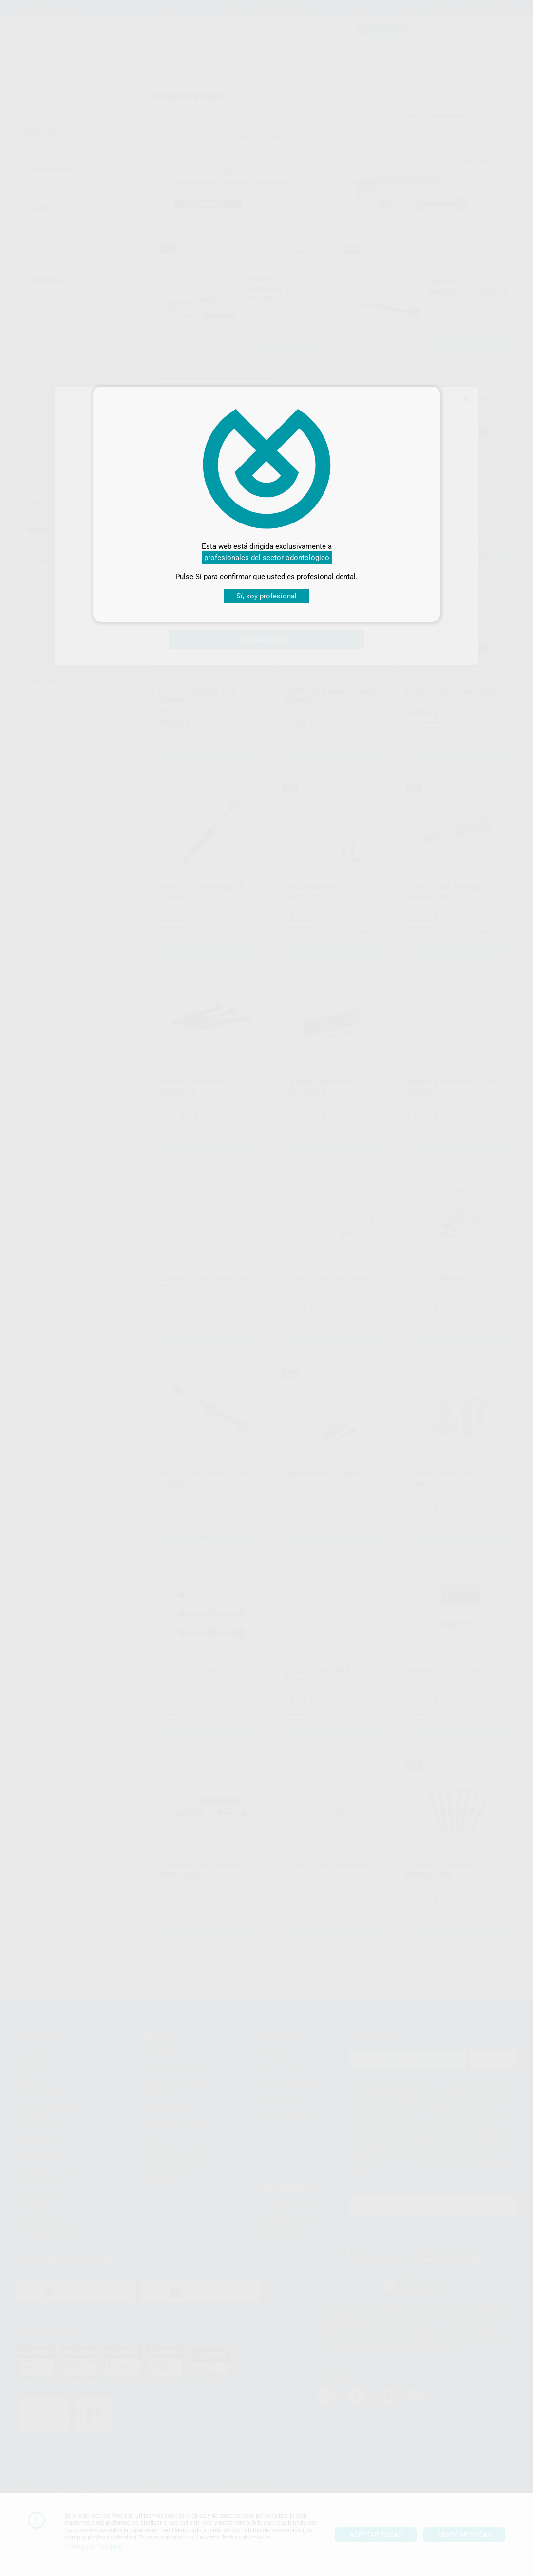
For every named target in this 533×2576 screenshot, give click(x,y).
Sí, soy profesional (266, 596)
